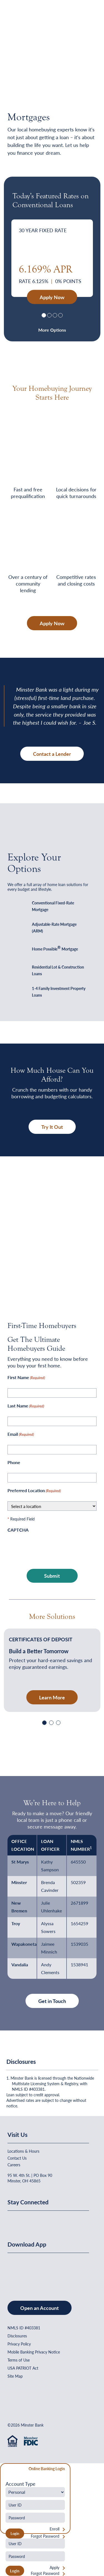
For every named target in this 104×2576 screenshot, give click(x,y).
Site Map (15, 2376)
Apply (54, 2567)
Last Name (25, 1405)
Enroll (54, 2529)
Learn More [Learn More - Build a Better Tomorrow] (52, 1697)
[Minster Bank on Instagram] (53, 2220)
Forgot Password (45, 2536)
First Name (26, 1377)
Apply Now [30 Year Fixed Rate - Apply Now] (52, 297)
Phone (13, 1462)
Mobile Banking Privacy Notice (33, 2352)
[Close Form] (7, 2469)
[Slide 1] (44, 315)
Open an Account (39, 2307)
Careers (13, 2164)
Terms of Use (18, 2360)
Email (20, 1434)
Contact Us (17, 2158)
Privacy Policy (19, 2344)
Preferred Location (34, 1490)
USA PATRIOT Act (22, 2368)
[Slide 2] (49, 315)
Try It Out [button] (52, 1126)
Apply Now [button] (52, 623)
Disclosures (17, 2336)
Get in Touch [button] (52, 2000)
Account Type (20, 2483)
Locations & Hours (23, 2151)
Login (14, 2571)
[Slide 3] (55, 315)
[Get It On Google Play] (53, 2271)
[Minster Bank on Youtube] (40, 2220)
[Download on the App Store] (21, 2271)
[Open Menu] (86, 18)
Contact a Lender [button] (52, 753)
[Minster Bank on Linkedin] (26, 2220)
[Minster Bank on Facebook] (13, 2220)
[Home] (19, 18)
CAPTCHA (18, 1530)
